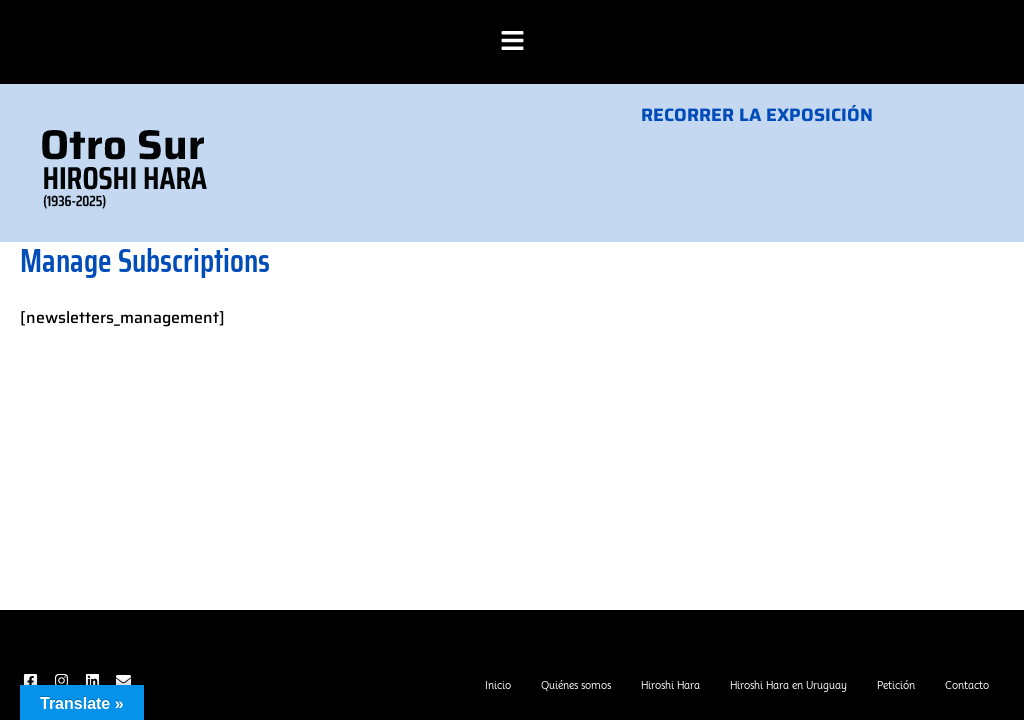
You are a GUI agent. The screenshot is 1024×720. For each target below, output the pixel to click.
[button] (512, 42)
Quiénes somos (576, 685)
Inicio (498, 685)
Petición (896, 685)
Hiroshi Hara (670, 685)
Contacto (967, 685)
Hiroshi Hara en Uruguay (788, 685)
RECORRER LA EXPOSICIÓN (757, 115)
